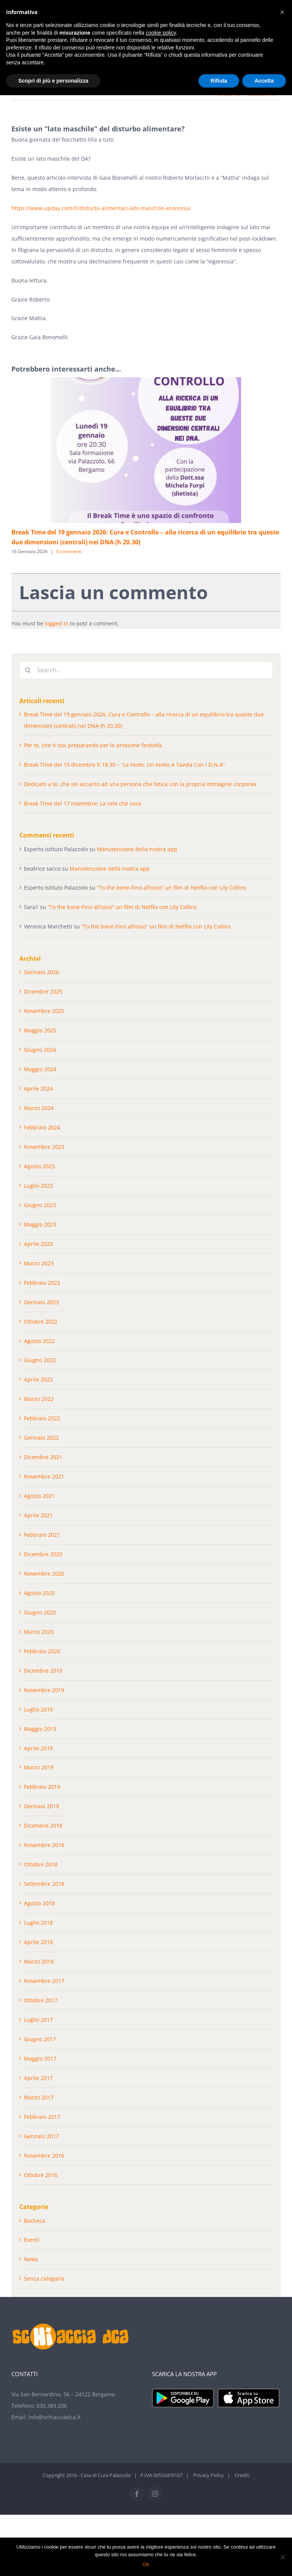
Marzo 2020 (39, 1631)
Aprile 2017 (38, 2078)
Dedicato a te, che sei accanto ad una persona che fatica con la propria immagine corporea (140, 784)
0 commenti (68, 551)
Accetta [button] (264, 81)
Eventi (32, 2239)
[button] (282, 12)
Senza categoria (44, 2278)
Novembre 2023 (44, 1146)
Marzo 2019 (39, 1767)
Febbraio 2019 (42, 1786)
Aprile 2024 (38, 1088)
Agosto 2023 (39, 1166)
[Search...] (146, 670)
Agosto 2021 (39, 1495)
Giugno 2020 (40, 1612)
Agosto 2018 (39, 1903)
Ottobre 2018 (40, 1864)
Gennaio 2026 (41, 972)
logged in (56, 623)
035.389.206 (51, 2405)
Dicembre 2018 (43, 1825)
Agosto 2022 (39, 1341)
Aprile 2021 (38, 1515)
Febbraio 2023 (42, 1282)
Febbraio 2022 (42, 1418)
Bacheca (34, 2220)
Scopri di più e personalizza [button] (53, 81)
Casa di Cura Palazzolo (106, 2475)
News (31, 2259)
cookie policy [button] (161, 33)
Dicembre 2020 (43, 1554)
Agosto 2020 (39, 1593)
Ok (146, 2564)
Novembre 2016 (44, 2155)
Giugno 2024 (40, 1049)
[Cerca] (27, 670)
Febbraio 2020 (42, 1651)
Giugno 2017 (40, 2039)
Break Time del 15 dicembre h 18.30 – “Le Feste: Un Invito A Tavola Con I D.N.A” (124, 764)
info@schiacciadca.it (55, 2417)
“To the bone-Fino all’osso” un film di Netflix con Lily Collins (171, 887)
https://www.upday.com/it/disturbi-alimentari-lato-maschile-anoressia (100, 208)
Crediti (242, 2475)
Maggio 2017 (40, 2058)
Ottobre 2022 (40, 1321)
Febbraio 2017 (42, 2116)
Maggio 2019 (40, 1728)
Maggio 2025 (40, 1030)
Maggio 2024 (40, 1069)
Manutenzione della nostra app (137, 849)
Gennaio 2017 (41, 2136)
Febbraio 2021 (42, 1534)
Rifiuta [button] (219, 81)
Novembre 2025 (44, 1010)
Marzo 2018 (39, 1961)
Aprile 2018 (38, 1942)
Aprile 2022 (38, 1379)
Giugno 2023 (40, 1205)
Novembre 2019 (44, 1690)
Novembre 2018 (44, 1845)
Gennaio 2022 (41, 1437)
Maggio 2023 (40, 1224)
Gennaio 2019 (41, 1806)
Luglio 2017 (38, 2019)
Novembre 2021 (44, 1476)
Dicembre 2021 (43, 1457)
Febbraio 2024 (42, 1127)
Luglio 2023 (38, 1185)
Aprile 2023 (38, 1243)
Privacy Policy (208, 2475)
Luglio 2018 (38, 1922)
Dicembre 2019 (43, 1670)
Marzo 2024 (39, 1108)
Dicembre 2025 (43, 991)
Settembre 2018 (44, 1883)
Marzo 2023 (39, 1263)
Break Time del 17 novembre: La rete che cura (82, 803)
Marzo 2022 (39, 1398)
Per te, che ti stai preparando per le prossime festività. (93, 745)
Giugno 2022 (40, 1360)
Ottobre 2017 (40, 2000)
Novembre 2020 (44, 1573)
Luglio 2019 (38, 1709)
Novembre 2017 (44, 1980)
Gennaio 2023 (41, 1302)
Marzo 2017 (39, 2097)
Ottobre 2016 (40, 2175)
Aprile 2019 (38, 1748)
